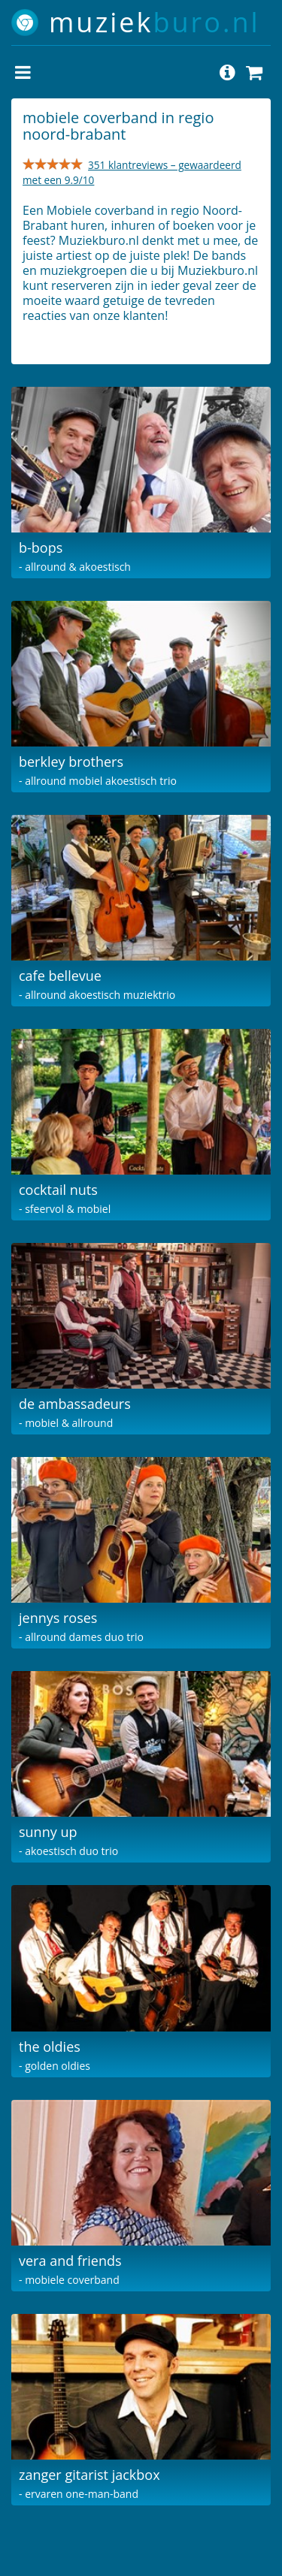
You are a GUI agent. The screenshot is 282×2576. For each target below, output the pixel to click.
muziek (154, 22)
